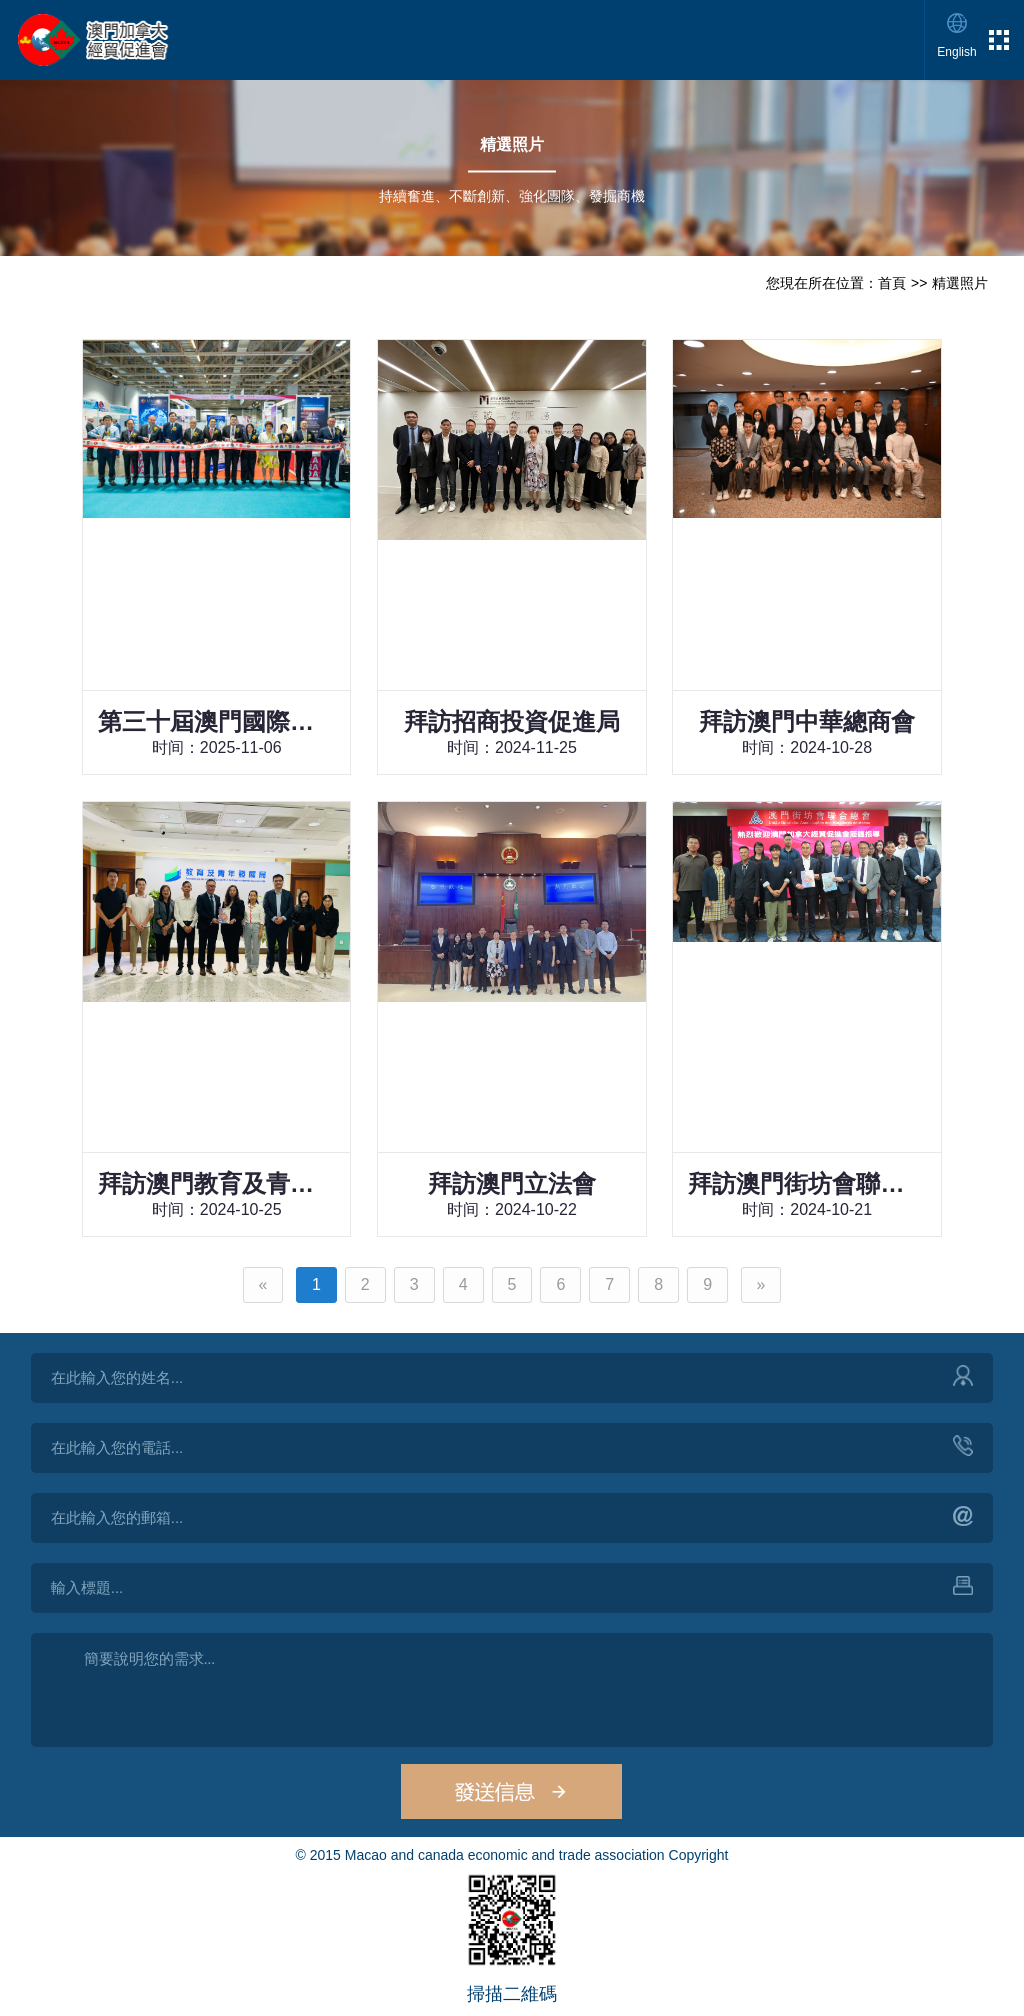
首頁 (892, 283)
